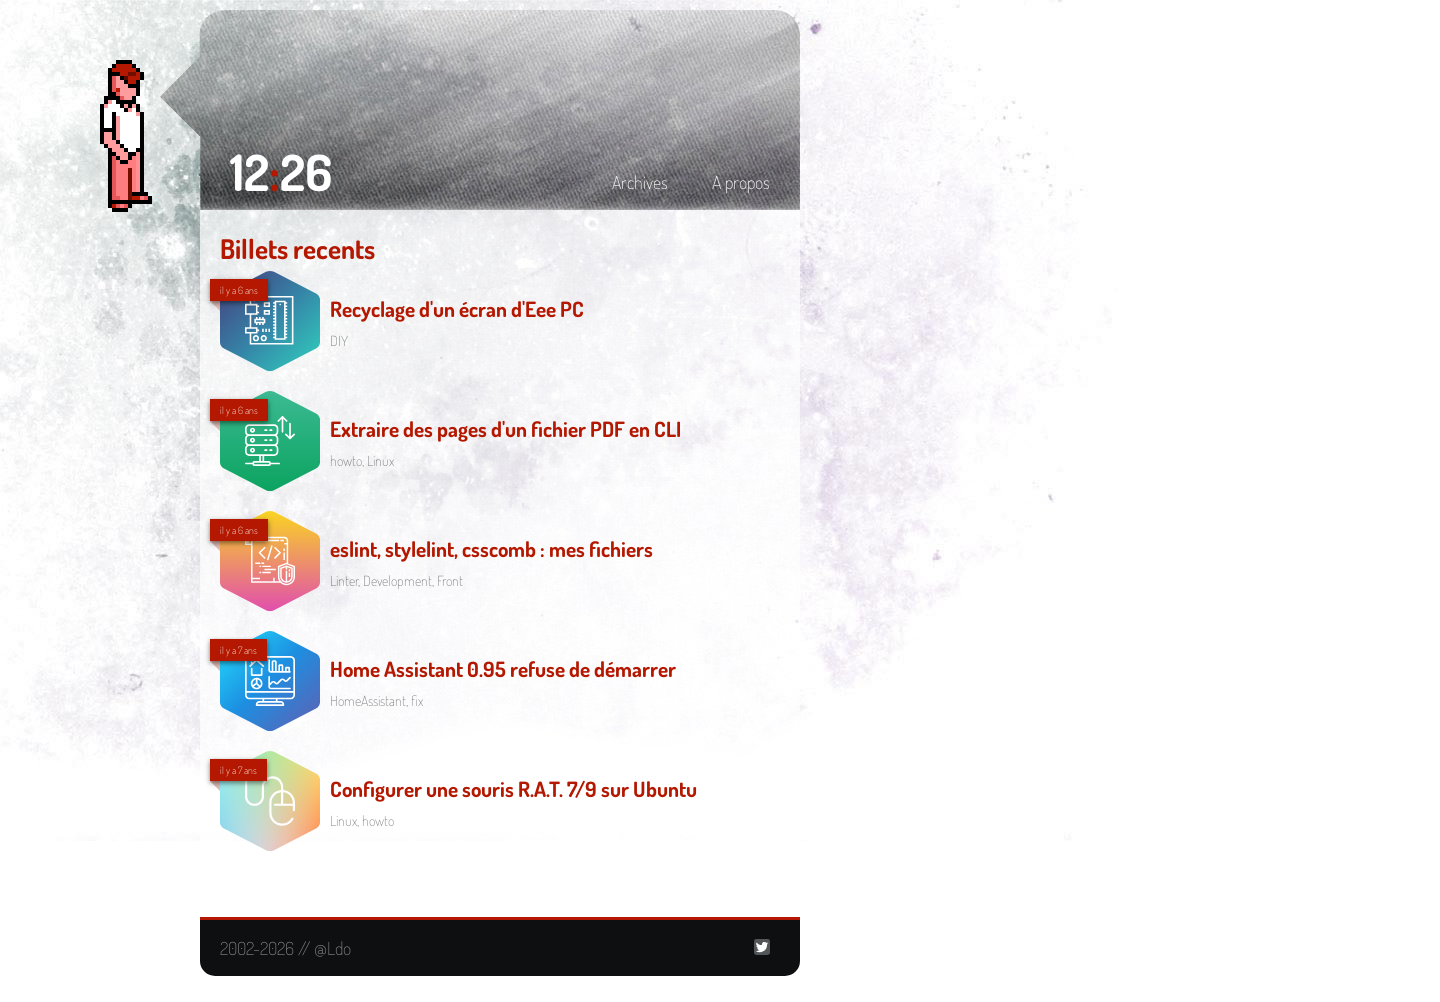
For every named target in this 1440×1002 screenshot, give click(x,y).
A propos (741, 182)
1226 (281, 171)
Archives (640, 182)
